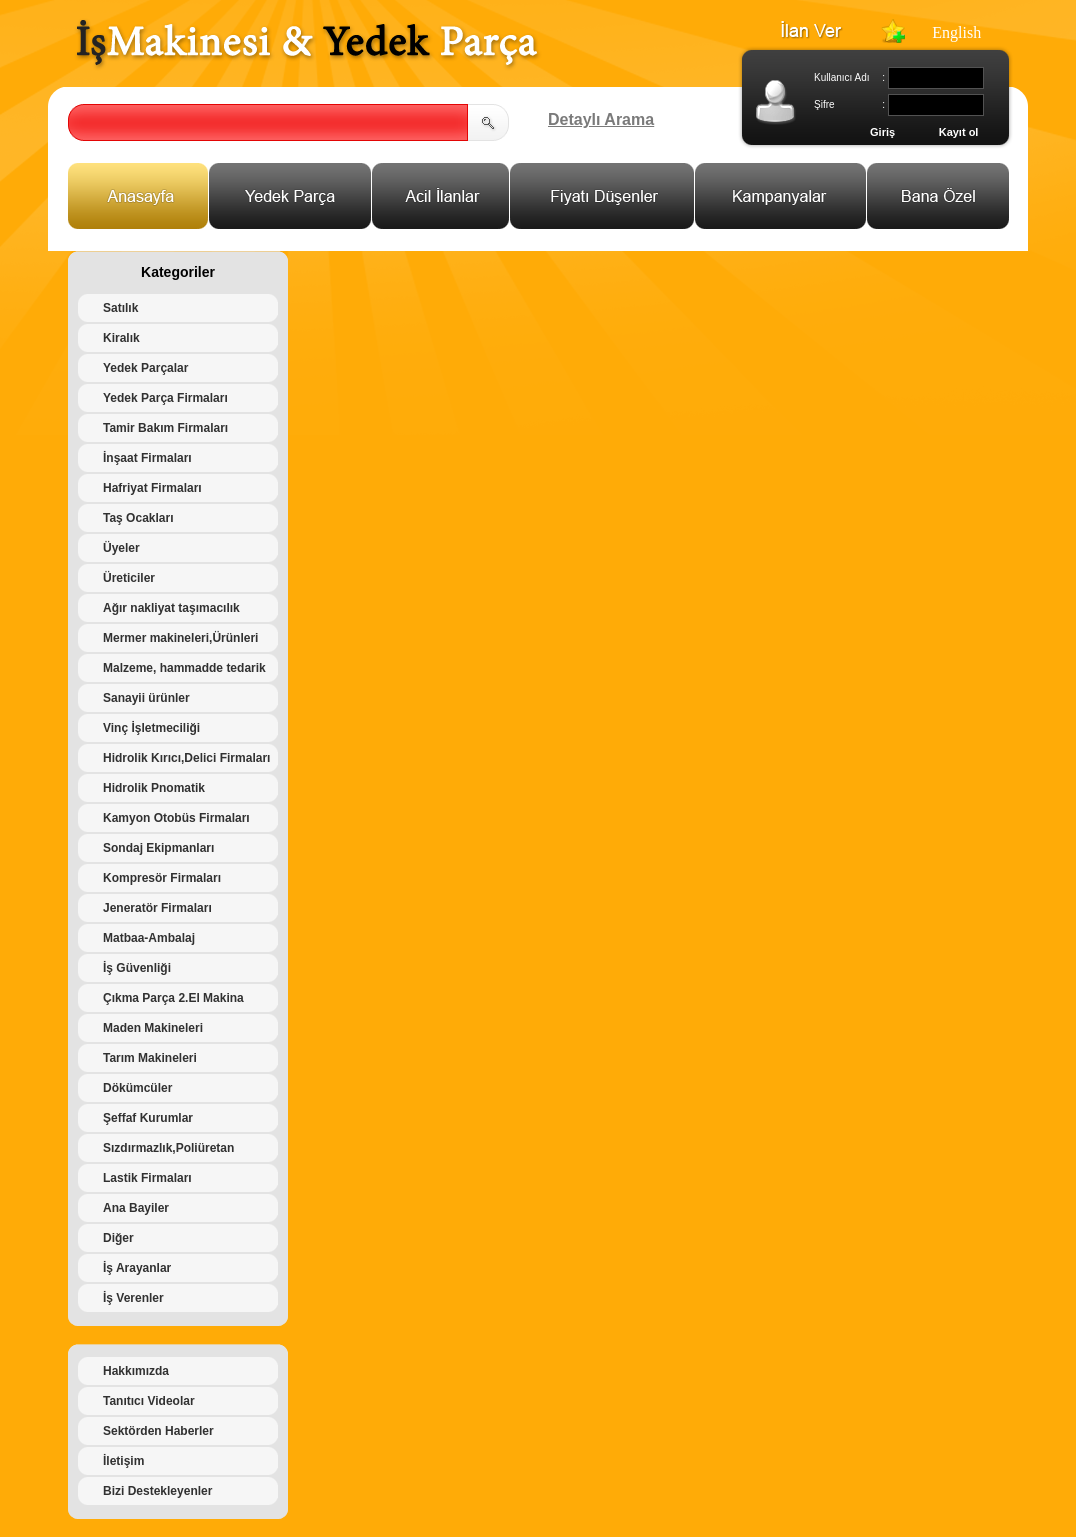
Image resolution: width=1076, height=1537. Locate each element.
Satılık (120, 308)
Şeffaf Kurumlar (148, 1118)
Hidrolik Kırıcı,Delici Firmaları (186, 758)
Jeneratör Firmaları (157, 908)
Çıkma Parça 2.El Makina (173, 998)
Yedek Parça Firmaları (165, 398)
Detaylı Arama (601, 119)
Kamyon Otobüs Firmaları (176, 818)
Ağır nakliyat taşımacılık (171, 608)
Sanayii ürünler (146, 698)
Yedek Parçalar (145, 368)
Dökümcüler (137, 1088)
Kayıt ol (959, 132)
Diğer (118, 1238)
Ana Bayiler (136, 1208)
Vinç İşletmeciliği (151, 728)
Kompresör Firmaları (162, 878)
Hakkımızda (136, 1371)
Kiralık (121, 338)
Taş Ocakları (138, 518)
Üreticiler (129, 578)
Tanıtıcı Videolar (149, 1401)
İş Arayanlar (137, 1268)
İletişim (123, 1461)
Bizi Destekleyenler (157, 1491)
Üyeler (121, 548)
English (956, 32)
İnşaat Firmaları (147, 458)
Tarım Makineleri (150, 1058)
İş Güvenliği (137, 968)
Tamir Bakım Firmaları (165, 428)
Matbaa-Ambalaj (149, 938)
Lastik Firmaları (147, 1178)
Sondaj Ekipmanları (158, 848)
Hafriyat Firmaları (152, 488)
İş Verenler (133, 1298)
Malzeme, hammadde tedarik (184, 668)
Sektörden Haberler (158, 1431)
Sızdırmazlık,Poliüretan (168, 1148)
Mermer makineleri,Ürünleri (180, 638)
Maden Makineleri (153, 1028)
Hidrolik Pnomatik (154, 788)
